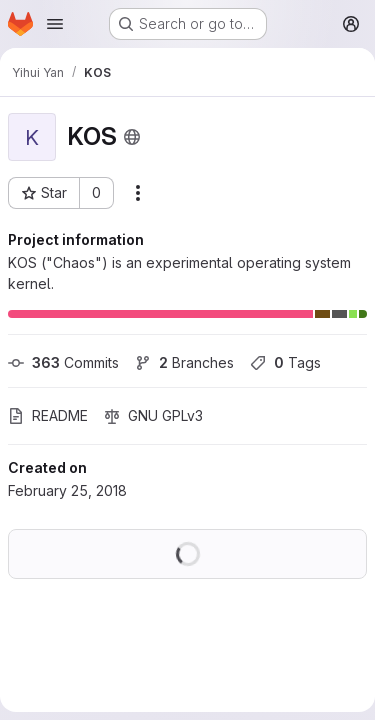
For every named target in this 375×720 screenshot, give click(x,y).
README (48, 415)
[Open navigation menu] (55, 24)
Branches (184, 362)
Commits (63, 362)
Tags (285, 362)
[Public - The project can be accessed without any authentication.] (132, 137)
